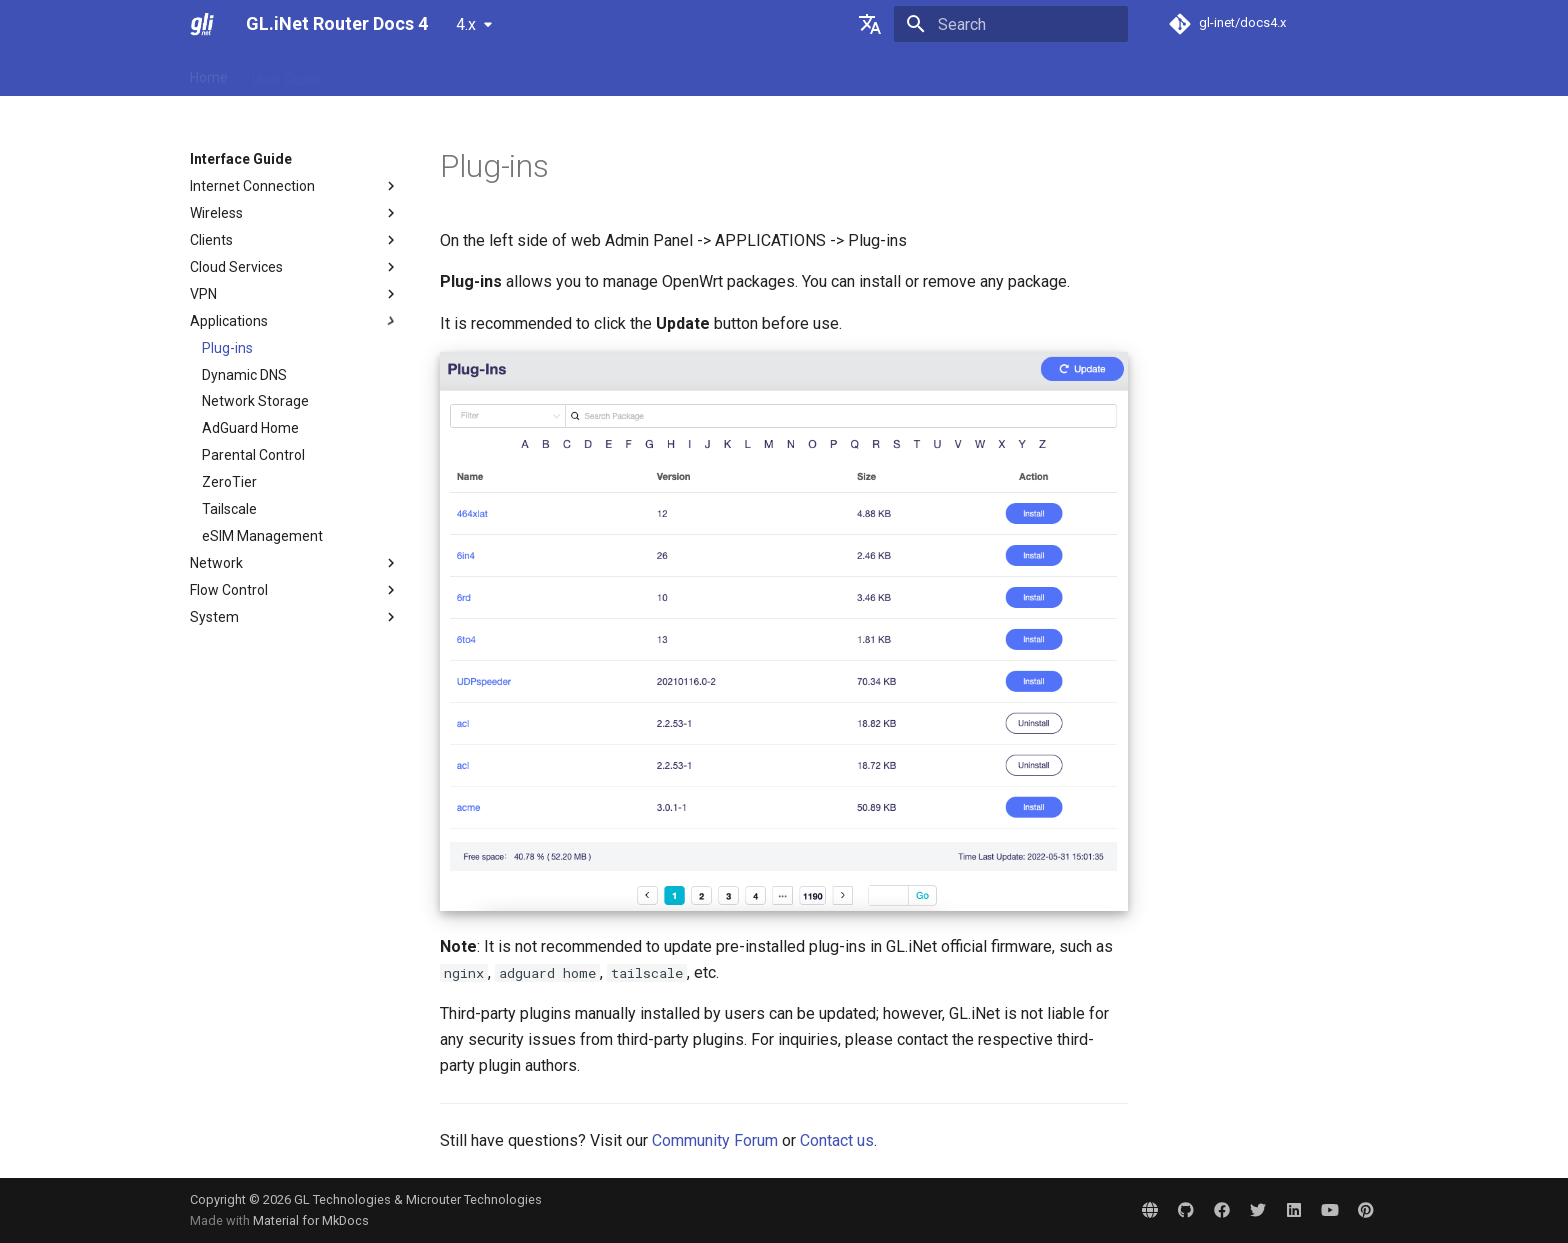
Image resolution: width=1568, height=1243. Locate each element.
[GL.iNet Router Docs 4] (202, 24)
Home (209, 73)
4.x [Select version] (466, 24)
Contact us (837, 1140)
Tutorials (421, 73)
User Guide (286, 73)
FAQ (357, 73)
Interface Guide (521, 73)
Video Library (635, 73)
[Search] (1011, 24)
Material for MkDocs (311, 1220)
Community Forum (715, 1140)
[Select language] (870, 24)
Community (737, 73)
